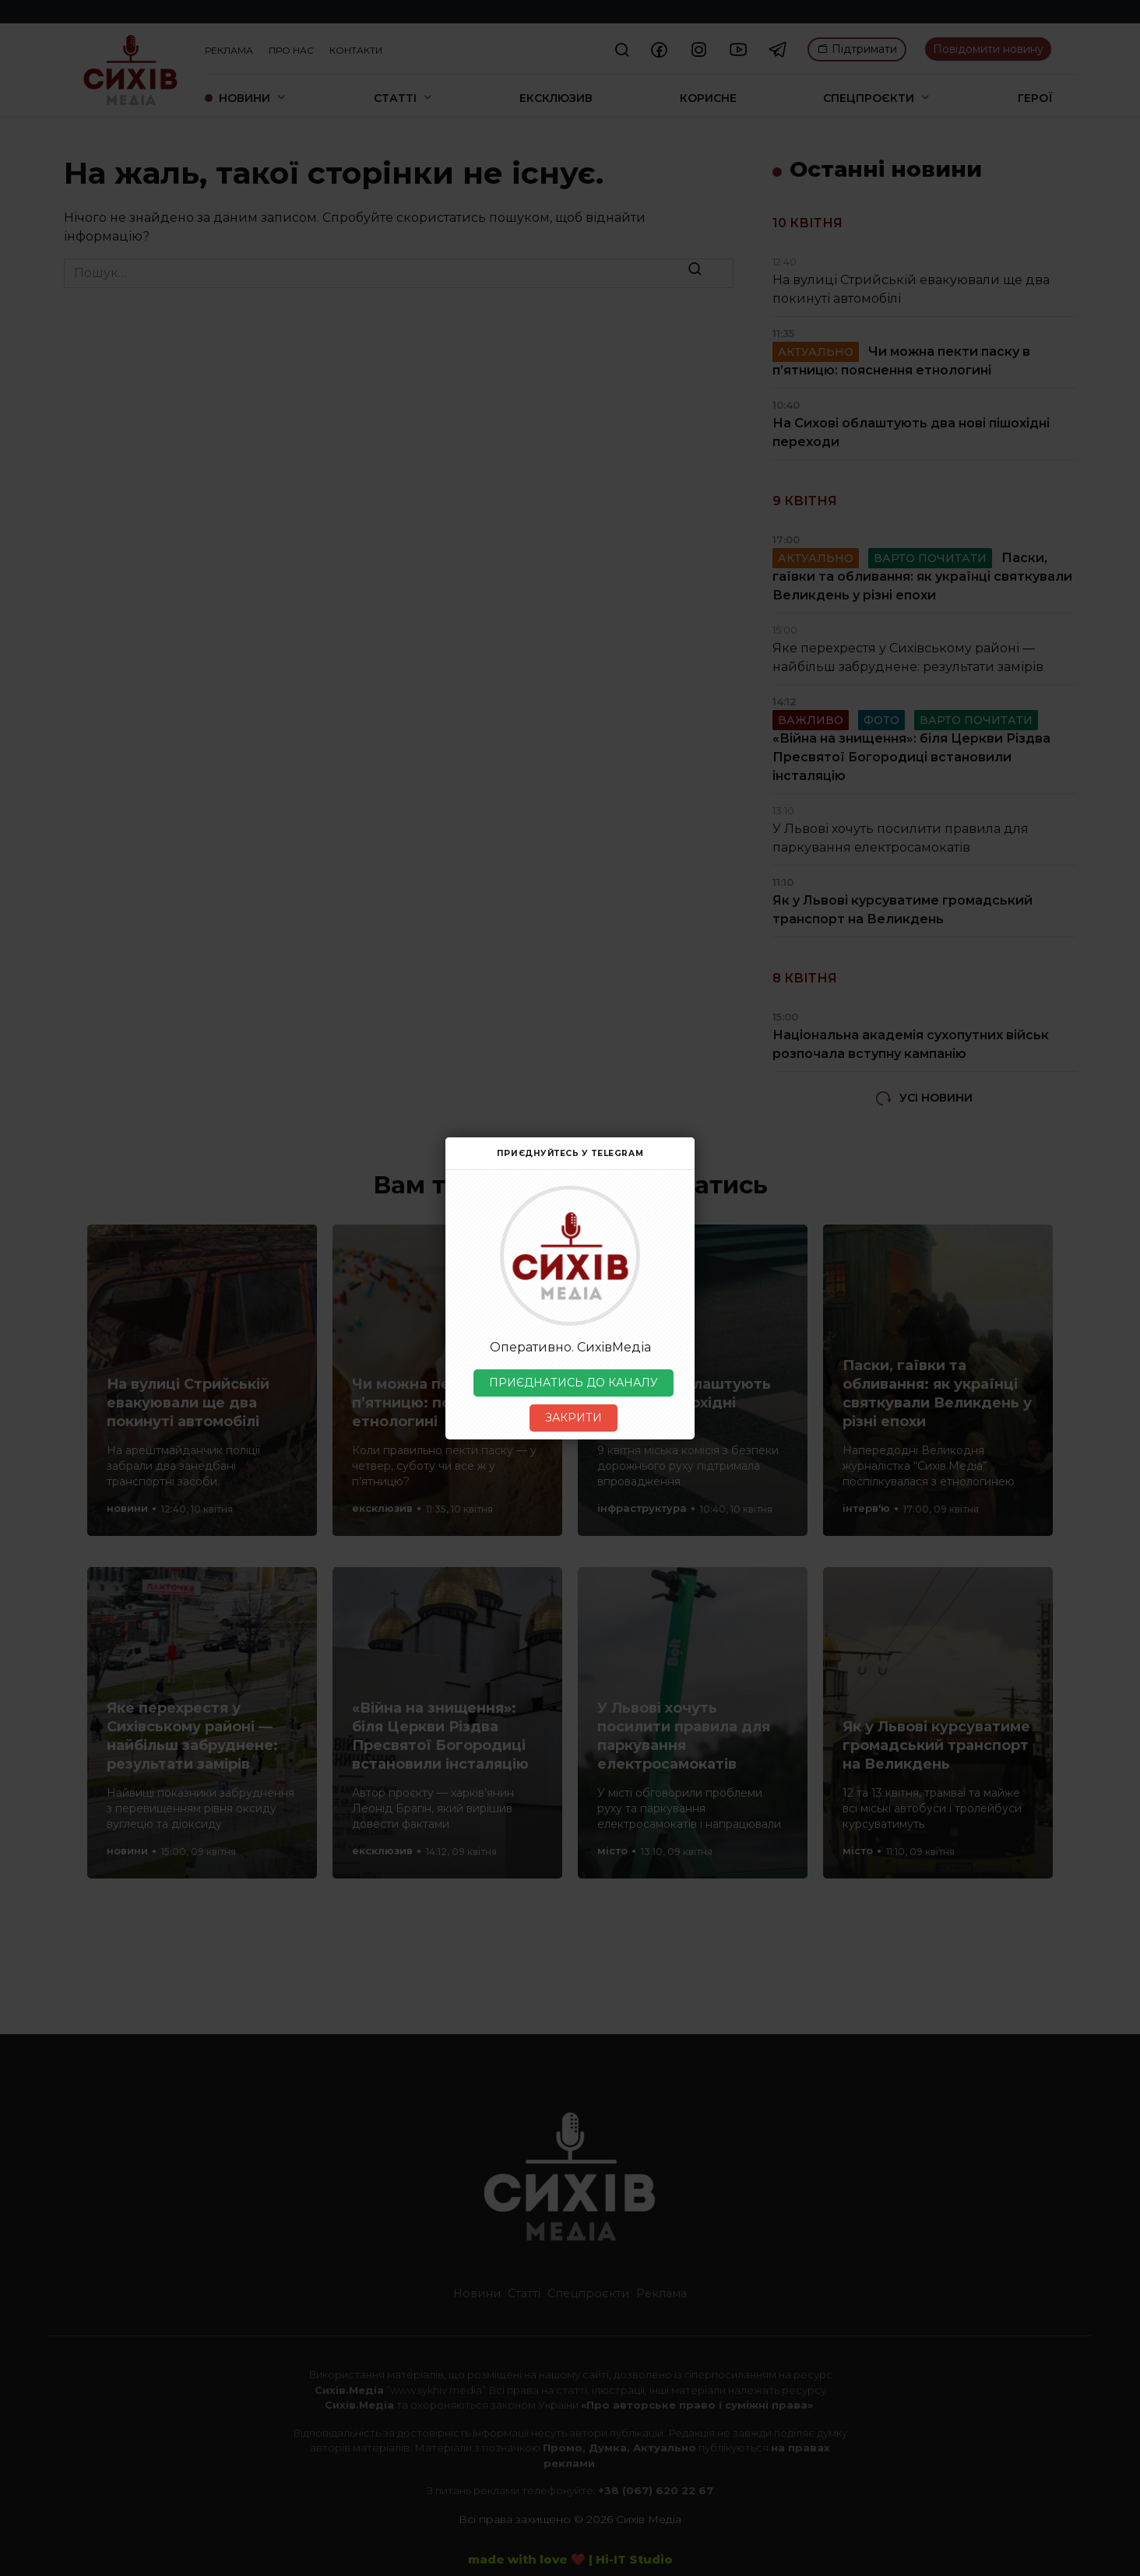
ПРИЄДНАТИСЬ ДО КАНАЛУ (573, 1383)
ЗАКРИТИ (573, 1418)
